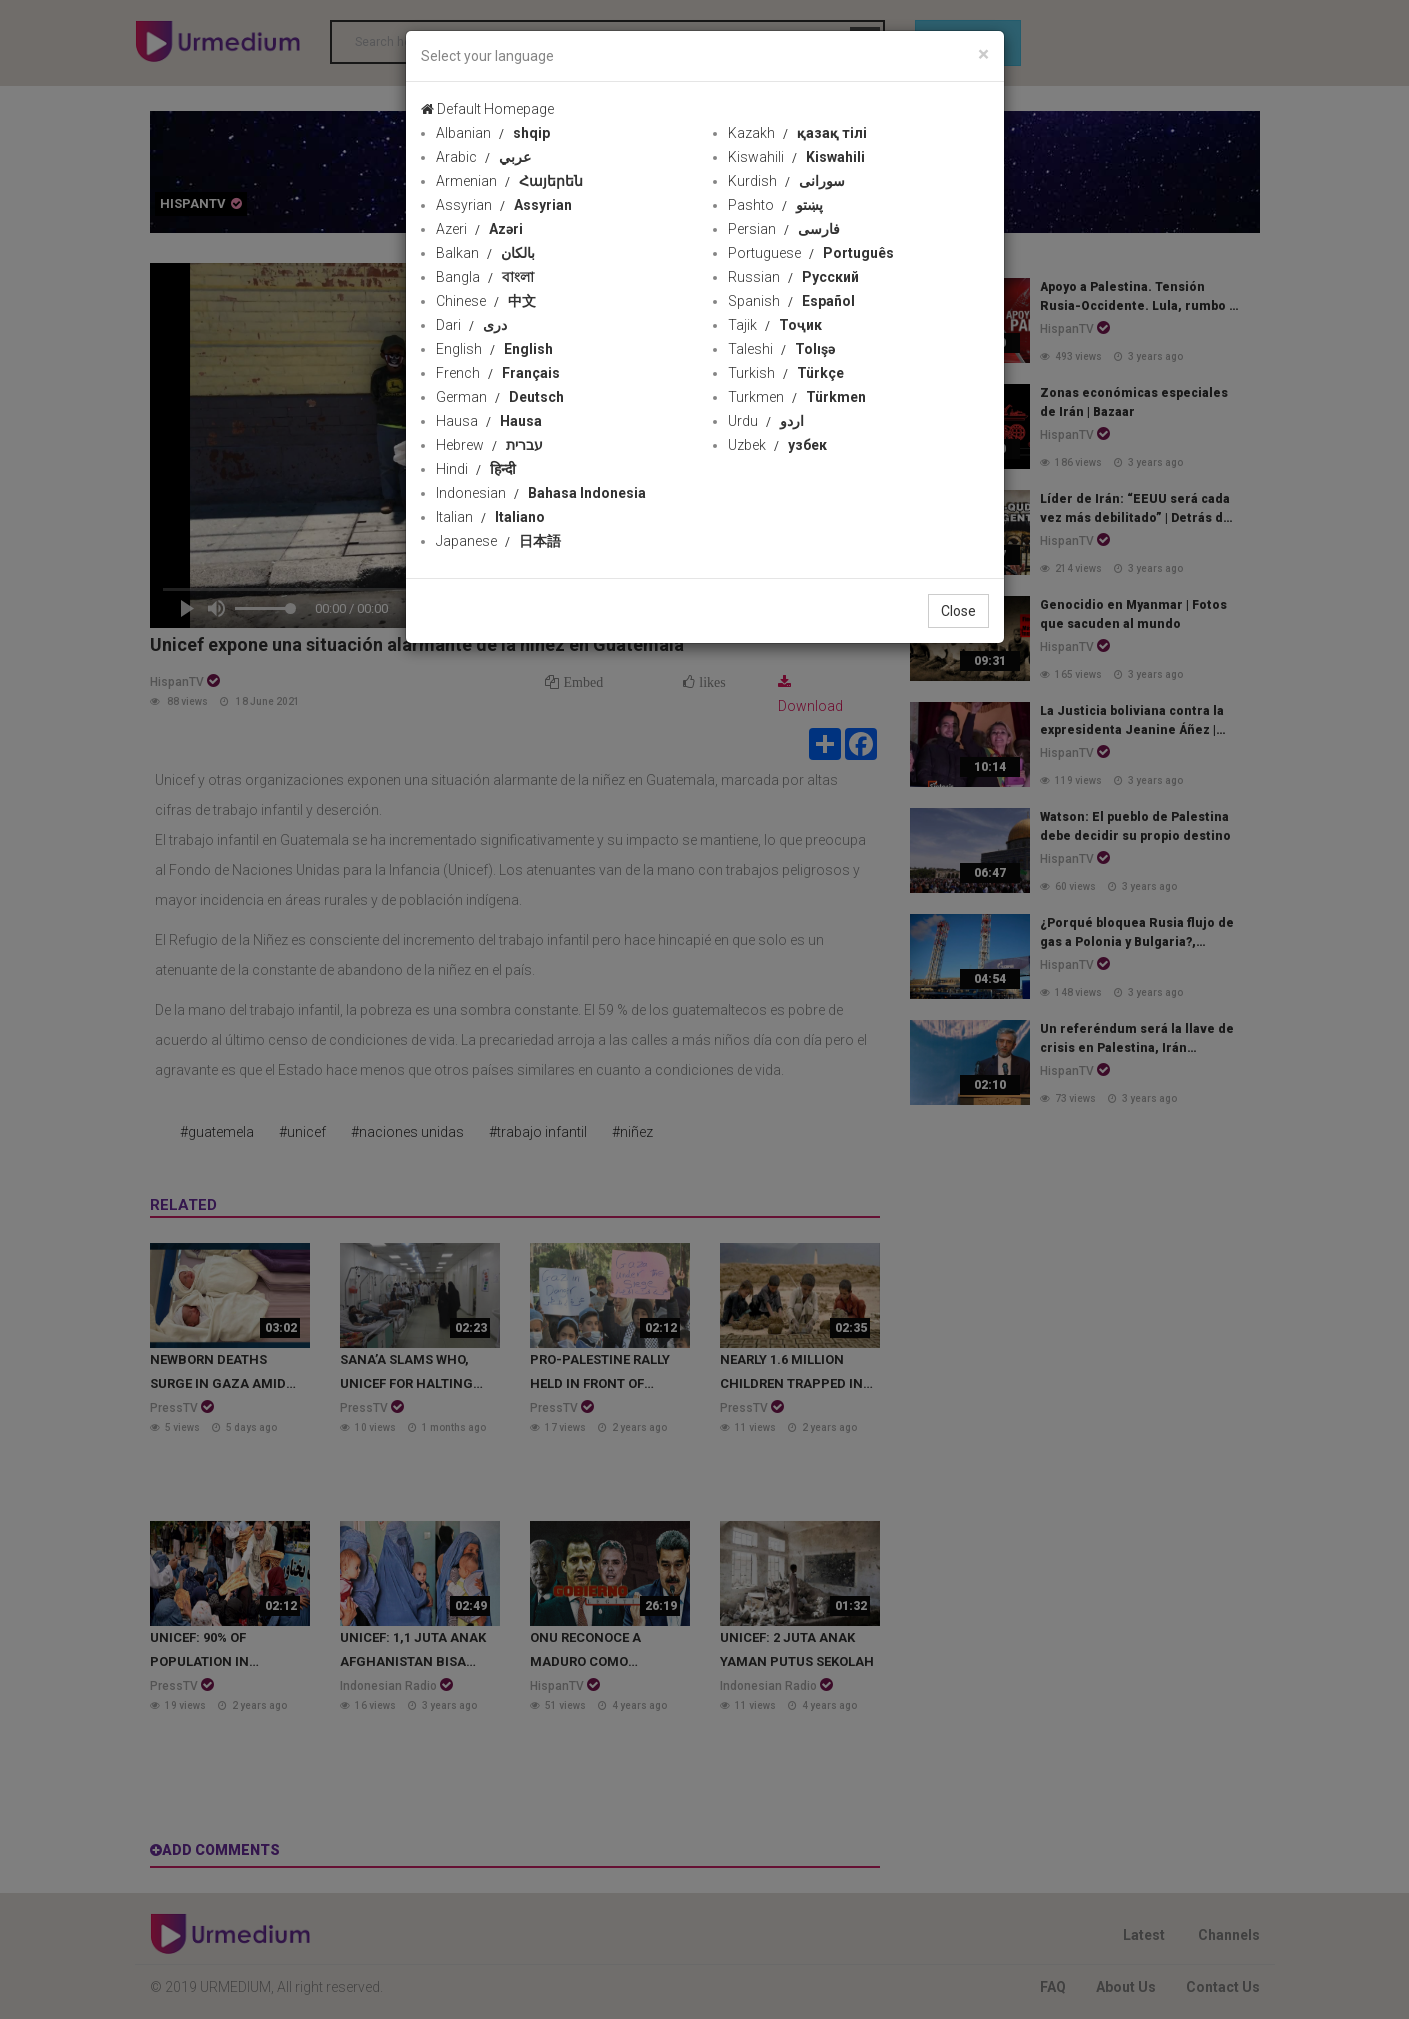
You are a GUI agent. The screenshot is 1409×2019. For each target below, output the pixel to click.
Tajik (775, 325)
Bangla (485, 277)
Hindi (476, 469)
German (500, 397)
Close (958, 611)
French (498, 373)
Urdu (766, 421)
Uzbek (777, 445)
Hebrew (489, 445)
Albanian (493, 133)
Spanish (791, 301)
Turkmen (797, 397)
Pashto (775, 205)
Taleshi (781, 349)
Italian (490, 517)
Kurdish (786, 181)
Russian (793, 277)
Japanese (498, 541)
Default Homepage (487, 109)
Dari (471, 325)
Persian (784, 229)
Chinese (486, 301)
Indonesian (541, 493)
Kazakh (797, 133)
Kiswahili (796, 157)
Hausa (489, 421)
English (494, 349)
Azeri (479, 229)
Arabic (483, 157)
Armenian (509, 181)
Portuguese (811, 253)
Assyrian (504, 205)
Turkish (786, 373)
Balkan (485, 253)
